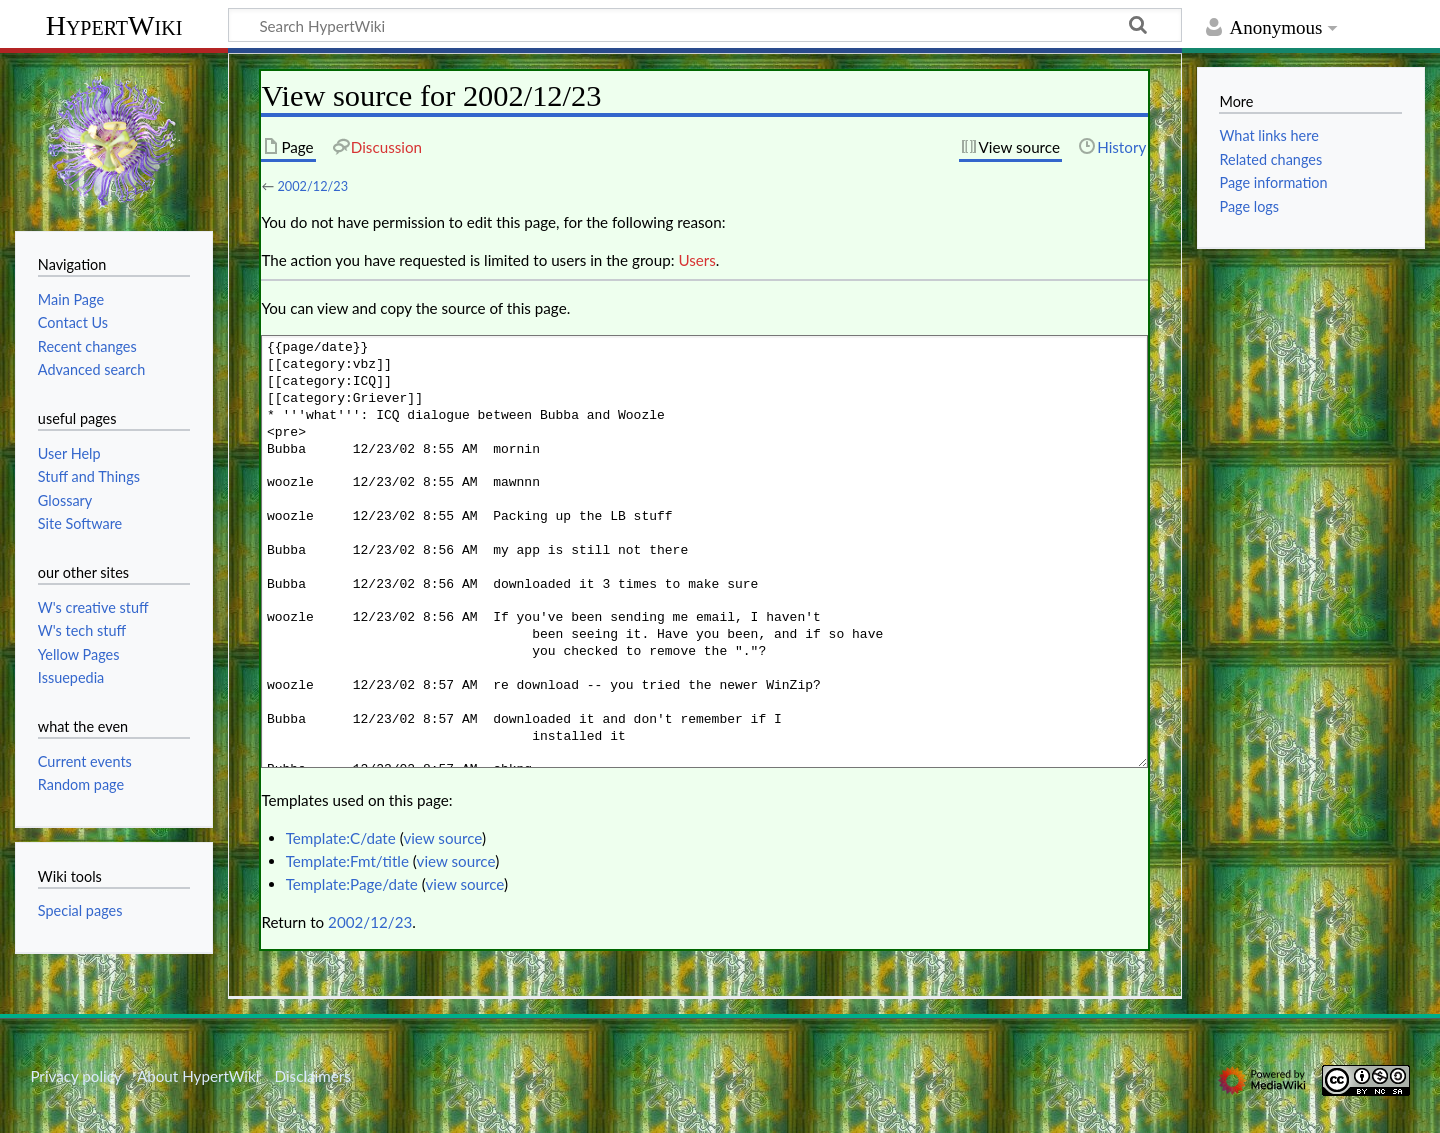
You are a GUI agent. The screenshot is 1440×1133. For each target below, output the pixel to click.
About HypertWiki (198, 1076)
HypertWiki (114, 25)
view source (442, 838)
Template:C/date (341, 838)
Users (696, 260)
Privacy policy (75, 1076)
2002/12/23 (312, 186)
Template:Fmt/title (347, 861)
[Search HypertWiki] (705, 25)
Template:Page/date (352, 884)
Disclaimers (313, 1076)
